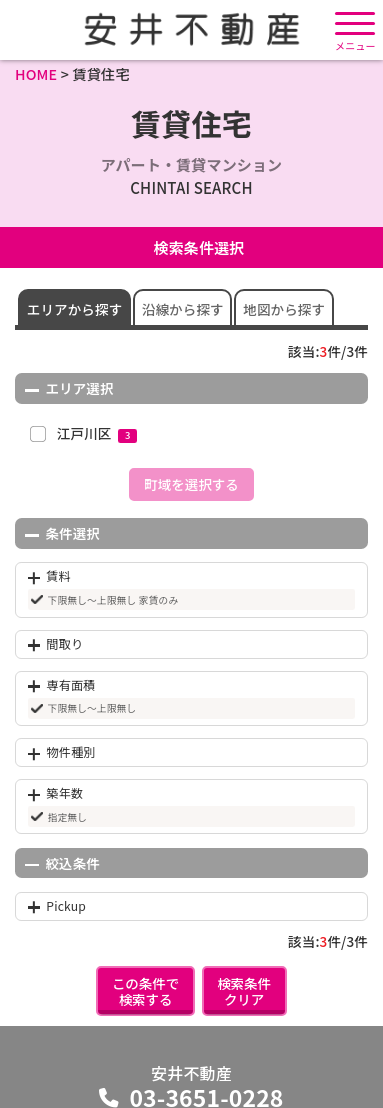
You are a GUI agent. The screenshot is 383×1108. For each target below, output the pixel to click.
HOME (36, 73)
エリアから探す (75, 309)
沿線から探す (183, 309)
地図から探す (284, 309)
